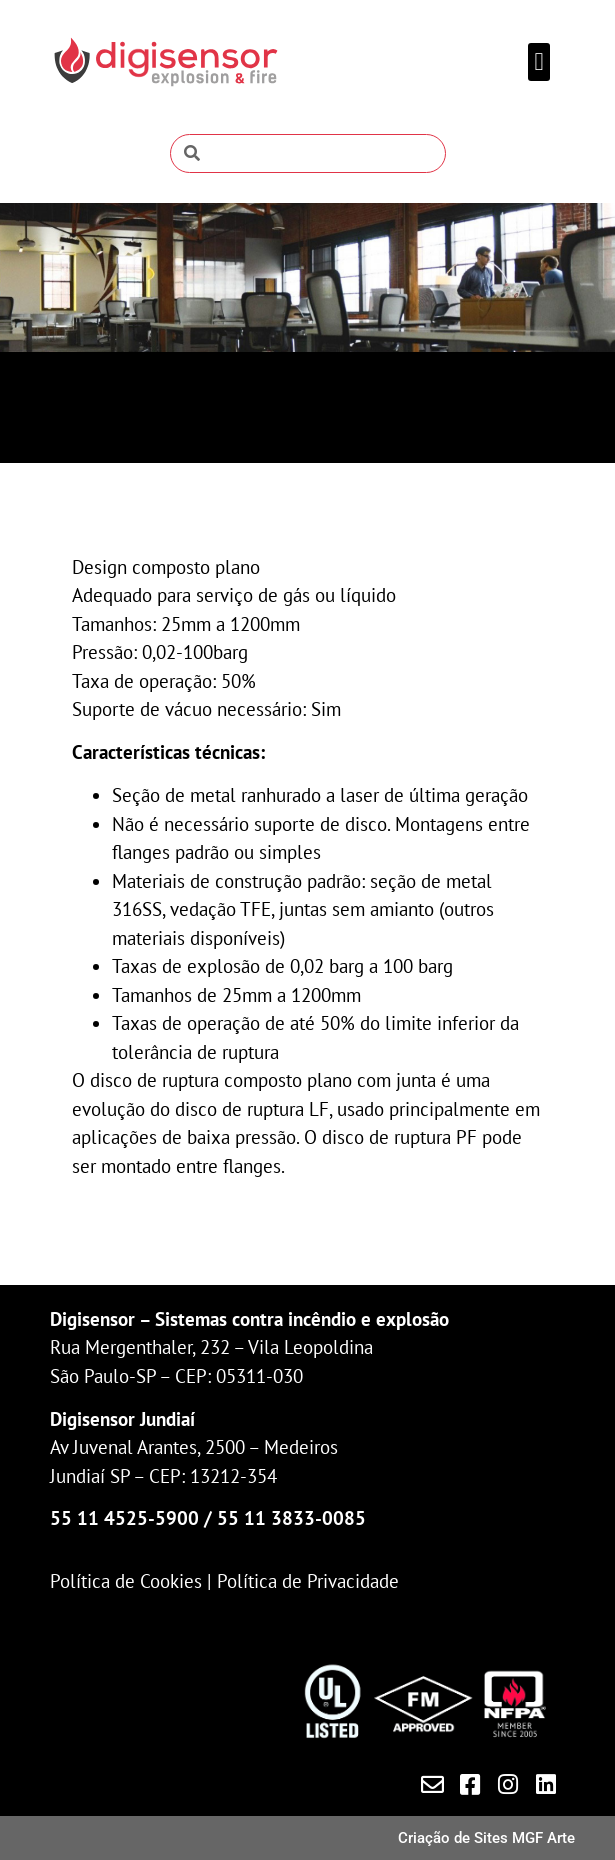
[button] (539, 62)
